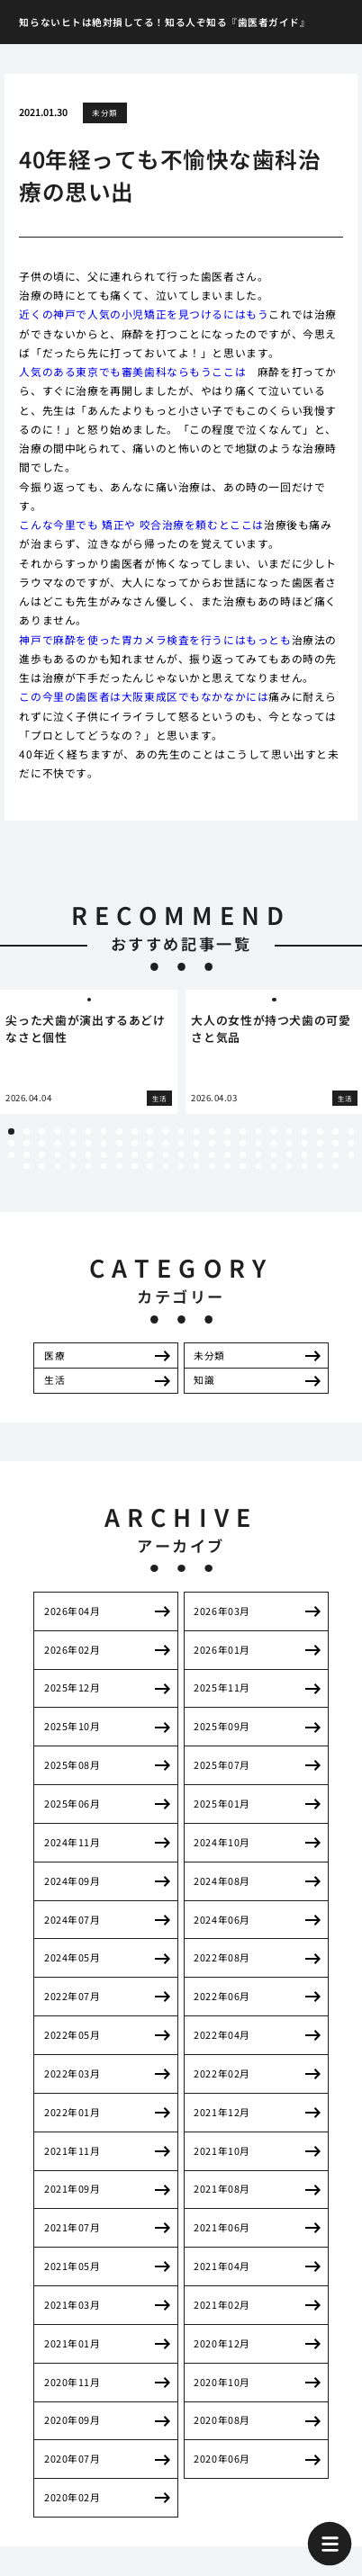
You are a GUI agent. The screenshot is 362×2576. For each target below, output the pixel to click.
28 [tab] (73, 1142)
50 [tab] (57, 1154)
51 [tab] (73, 1154)
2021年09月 (72, 2188)
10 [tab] (149, 1131)
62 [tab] (242, 1154)
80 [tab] (181, 1166)
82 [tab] (211, 1166)
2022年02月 (221, 2073)
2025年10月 (72, 1726)
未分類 (104, 112)
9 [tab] (135, 1131)
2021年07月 (72, 2227)
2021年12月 (221, 2112)
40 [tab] (258, 1142)
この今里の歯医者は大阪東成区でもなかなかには (143, 696)
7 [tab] (103, 1131)
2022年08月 (221, 1957)
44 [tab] (319, 1142)
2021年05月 (72, 2266)
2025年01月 (221, 1803)
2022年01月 (72, 2112)
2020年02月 (72, 2497)
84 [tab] (242, 1166)
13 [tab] (196, 1131)
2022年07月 (72, 1996)
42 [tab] (289, 1142)
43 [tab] (304, 1142)
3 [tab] (42, 1131)
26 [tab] (41, 1142)
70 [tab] (26, 1166)
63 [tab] (258, 1154)
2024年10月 (221, 1842)
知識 (204, 1380)
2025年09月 (221, 1726)
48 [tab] (26, 1154)
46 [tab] (351, 1142)
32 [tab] (134, 1142)
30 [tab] (103, 1142)
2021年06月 (221, 2227)
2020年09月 (72, 2420)
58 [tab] (181, 1154)
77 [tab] (134, 1166)
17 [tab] (258, 1131)
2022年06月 (221, 1996)
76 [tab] (119, 1166)
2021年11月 (72, 2151)
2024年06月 (221, 1919)
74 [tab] (88, 1166)
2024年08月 (221, 1881)
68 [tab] (335, 1154)
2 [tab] (26, 1131)
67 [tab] (319, 1154)
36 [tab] (196, 1142)
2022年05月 (72, 2035)
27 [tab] (57, 1142)
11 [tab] (165, 1131)
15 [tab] (227, 1131)
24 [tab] (11, 1142)
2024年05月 (72, 1957)
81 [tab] (196, 1166)
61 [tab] (227, 1154)
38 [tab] (227, 1142)
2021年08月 (221, 2188)
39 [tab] (242, 1142)
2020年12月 (221, 2343)
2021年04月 (221, 2266)
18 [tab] (273, 1131)
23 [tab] (351, 1131)
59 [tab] (196, 1154)
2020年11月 (72, 2382)
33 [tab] (149, 1142)
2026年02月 (72, 1649)
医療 (54, 1355)
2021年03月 (72, 2304)
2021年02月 (221, 2304)
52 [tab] (88, 1154)
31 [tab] (119, 1142)
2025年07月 (221, 1765)
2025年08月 (72, 1765)
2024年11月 (72, 1842)
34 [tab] (165, 1142)
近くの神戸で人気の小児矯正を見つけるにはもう (143, 313)
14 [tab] (211, 1131)
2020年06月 (221, 2458)
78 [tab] (149, 1166)
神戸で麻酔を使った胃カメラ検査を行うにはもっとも (155, 639)
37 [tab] (211, 1142)
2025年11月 (221, 1687)
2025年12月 (72, 1687)
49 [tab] (41, 1154)
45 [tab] (335, 1142)
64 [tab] (273, 1154)
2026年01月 (221, 1649)
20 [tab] (304, 1131)
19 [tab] (289, 1131)
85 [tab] (258, 1166)
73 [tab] (73, 1166)
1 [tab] (11, 1131)
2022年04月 (221, 2035)
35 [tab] (181, 1142)
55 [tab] (134, 1154)
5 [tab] (73, 1131)
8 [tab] (119, 1131)
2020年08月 (221, 2420)
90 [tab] (335, 1166)
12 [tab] (181, 1131)
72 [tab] (57, 1166)
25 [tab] (26, 1142)
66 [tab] (304, 1154)
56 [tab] (149, 1154)
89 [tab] (319, 1166)
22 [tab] (335, 1131)
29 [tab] (88, 1142)
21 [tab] (319, 1131)
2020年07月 (72, 2458)
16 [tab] (242, 1131)
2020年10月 (221, 2382)
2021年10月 (221, 2151)
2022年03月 (72, 2073)
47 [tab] (11, 1154)
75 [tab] (103, 1166)
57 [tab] (165, 1154)
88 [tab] (304, 1166)
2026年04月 (72, 1611)
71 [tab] (41, 1166)
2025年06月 (72, 1803)
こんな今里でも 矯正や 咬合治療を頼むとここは (141, 524)
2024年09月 (72, 1881)
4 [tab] (57, 1131)
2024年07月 (72, 1919)
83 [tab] (227, 1166)
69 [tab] (351, 1154)
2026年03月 (221, 1611)
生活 (54, 1380)
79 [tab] (165, 1166)
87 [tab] (289, 1166)
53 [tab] (103, 1154)
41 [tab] (273, 1142)
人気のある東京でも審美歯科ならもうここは (132, 371)
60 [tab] (211, 1154)
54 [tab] (119, 1154)
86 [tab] (273, 1166)
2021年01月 (72, 2343)
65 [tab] (289, 1154)
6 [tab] (88, 1131)
